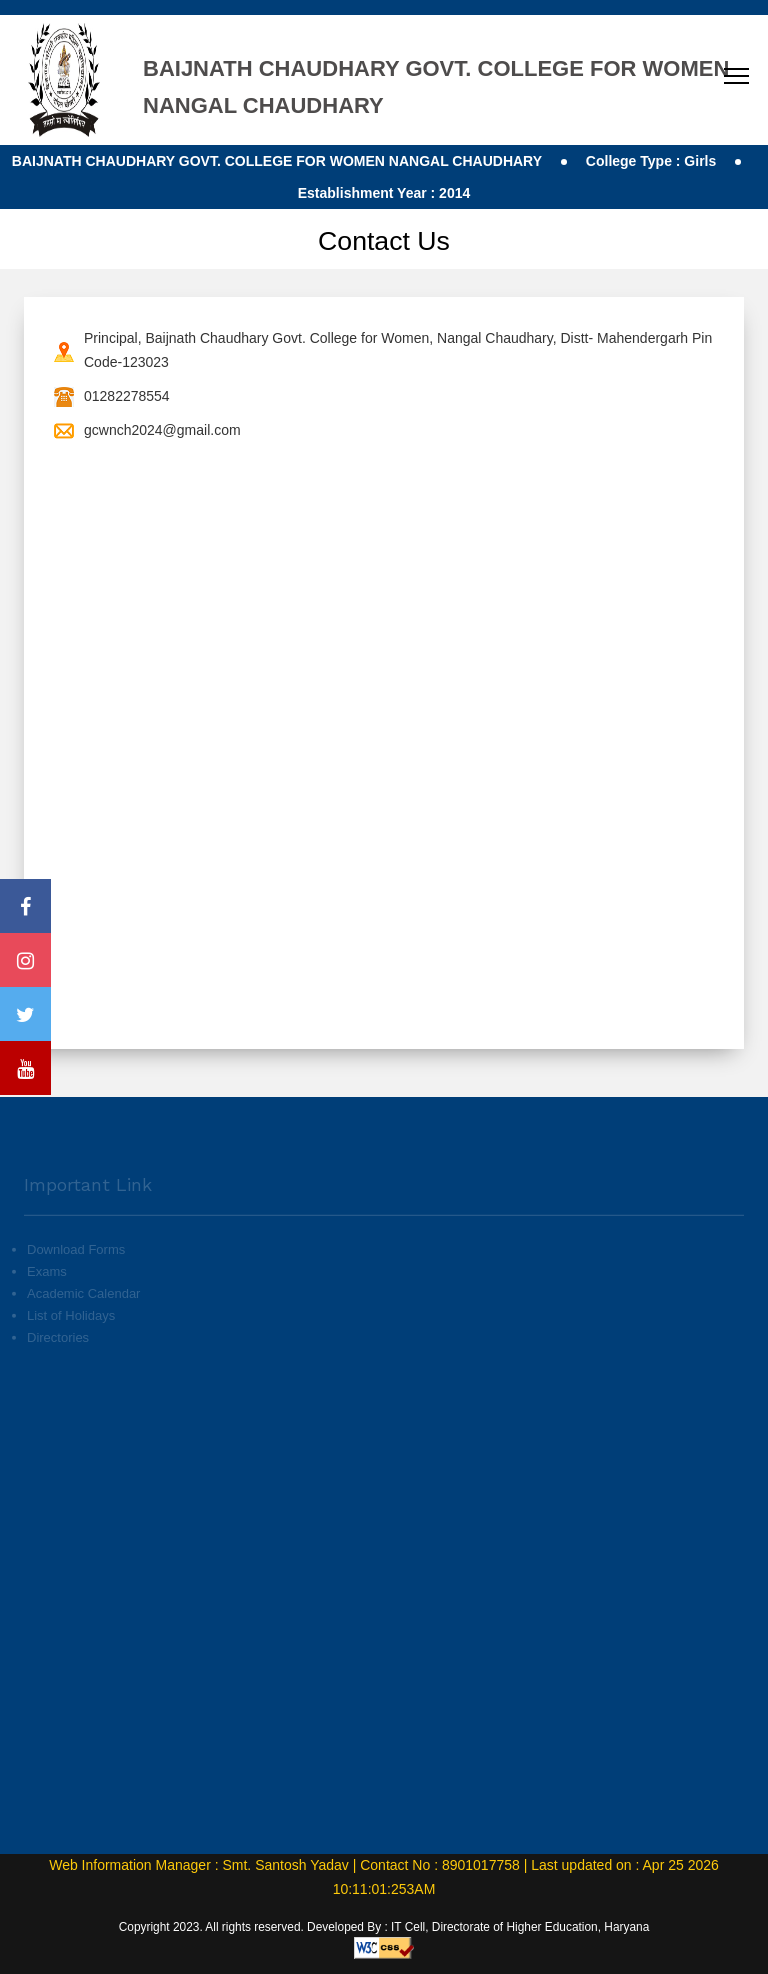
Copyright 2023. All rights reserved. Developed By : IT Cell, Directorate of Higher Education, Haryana (384, 1927)
